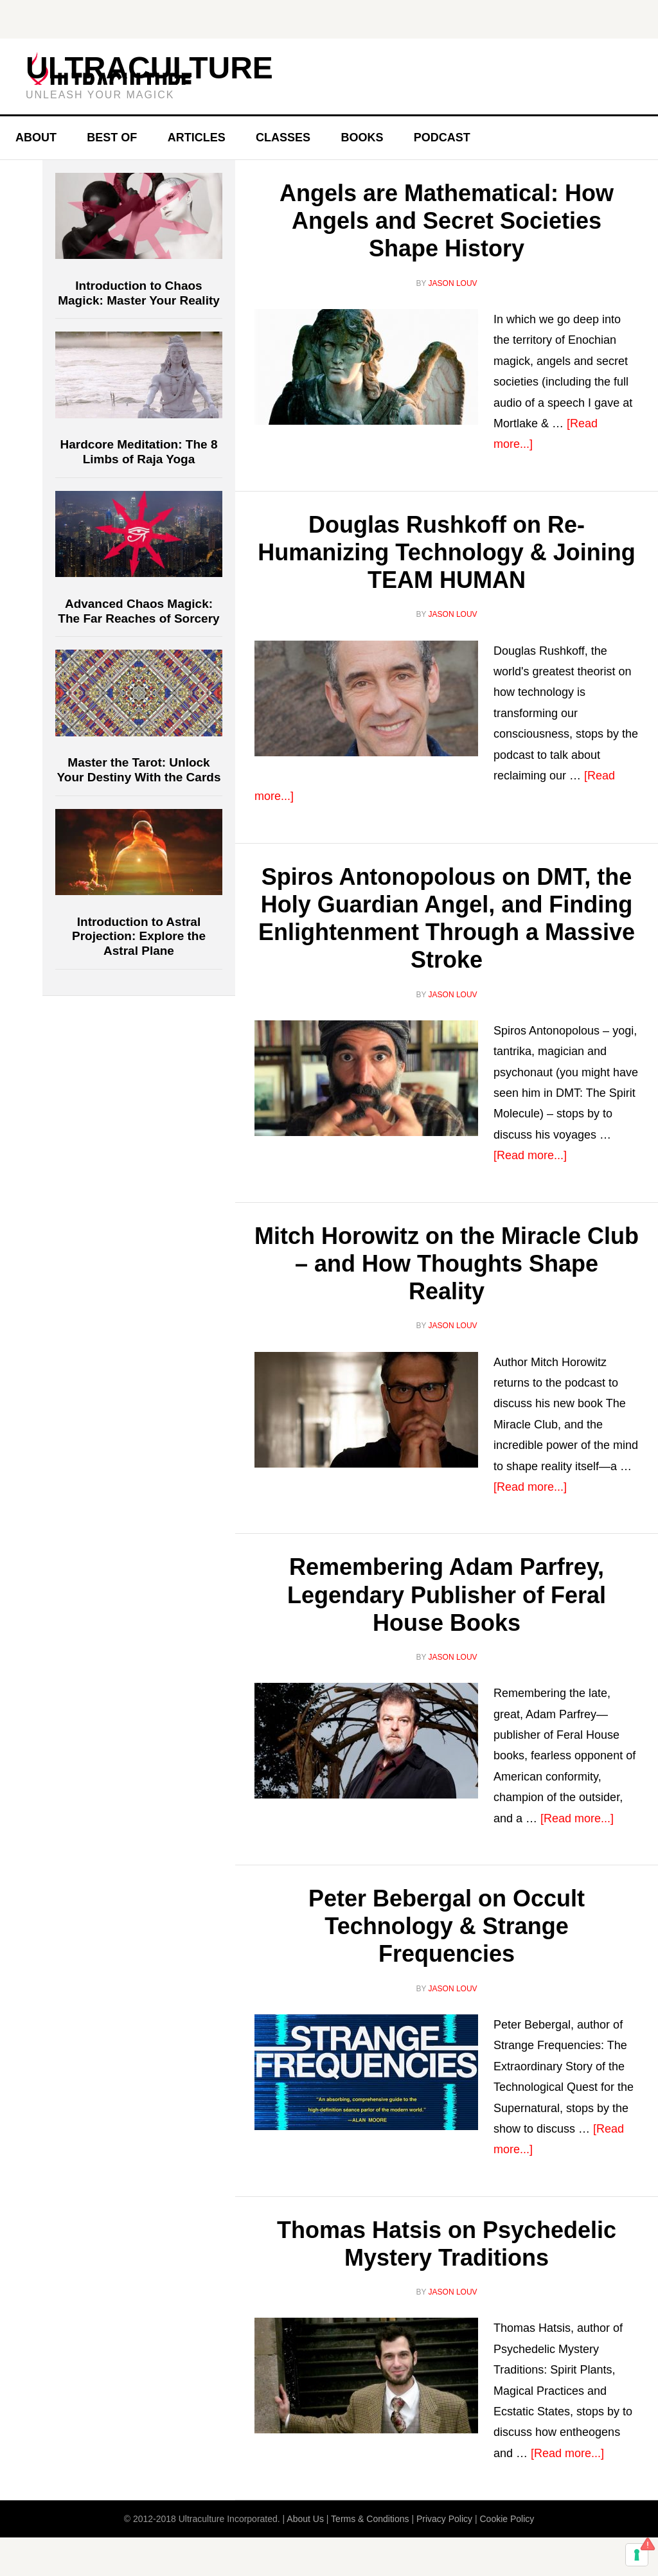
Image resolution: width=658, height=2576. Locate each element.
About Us (305, 2519)
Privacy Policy (444, 2519)
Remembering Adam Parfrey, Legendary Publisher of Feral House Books (446, 1594)
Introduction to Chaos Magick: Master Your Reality (139, 293)
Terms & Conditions (370, 2519)
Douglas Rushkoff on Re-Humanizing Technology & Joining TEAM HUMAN (446, 552)
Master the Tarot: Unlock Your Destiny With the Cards (139, 770)
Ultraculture (149, 68)
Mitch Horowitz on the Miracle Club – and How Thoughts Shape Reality (446, 1263)
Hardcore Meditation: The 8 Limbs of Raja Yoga (139, 452)
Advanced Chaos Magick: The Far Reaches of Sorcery (138, 611)
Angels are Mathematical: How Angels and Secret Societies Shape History (447, 221)
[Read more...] (530, 1155)
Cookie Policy (506, 2519)
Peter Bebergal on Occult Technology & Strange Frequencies (446, 1926)
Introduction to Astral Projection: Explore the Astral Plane (139, 936)
